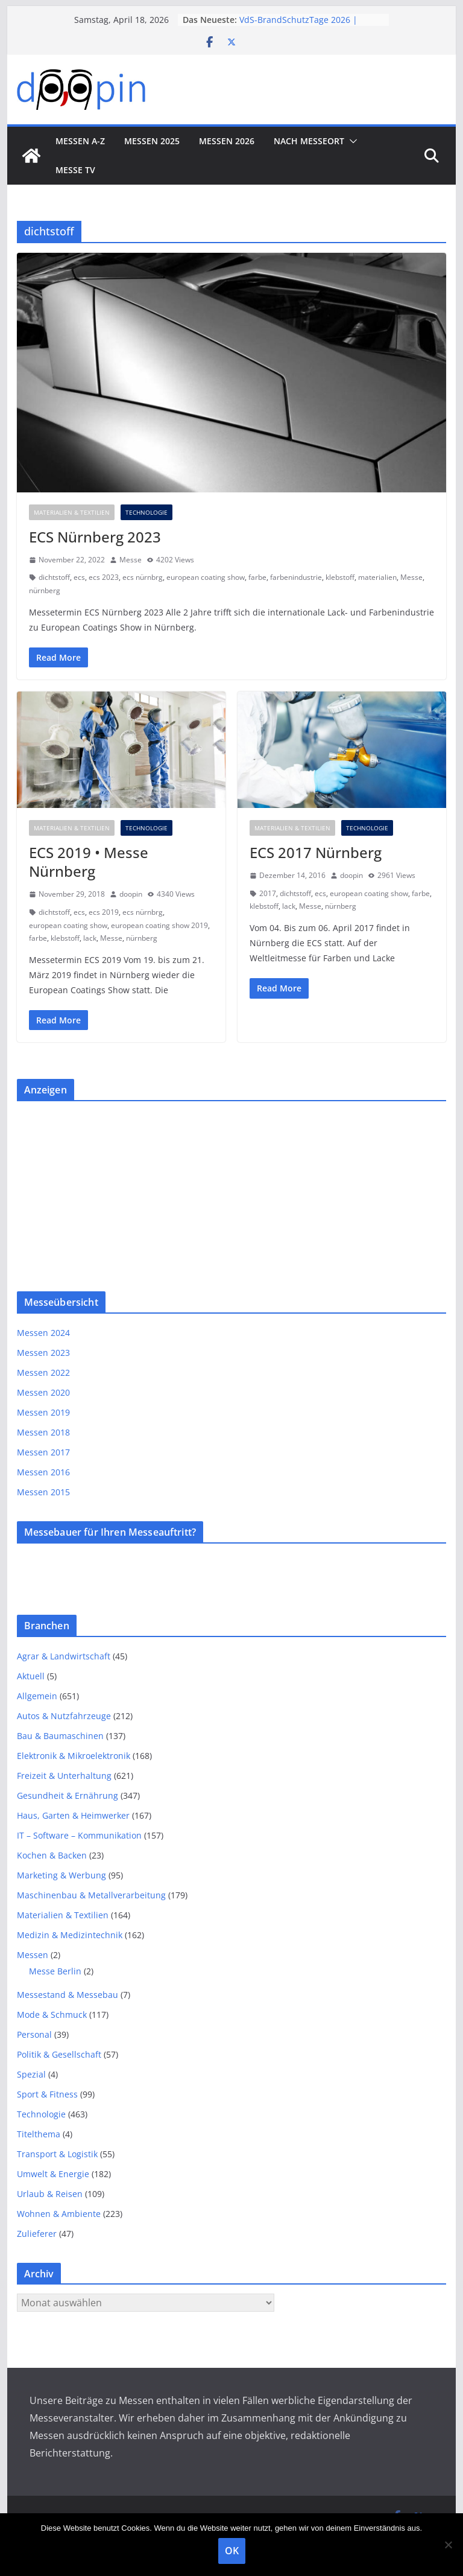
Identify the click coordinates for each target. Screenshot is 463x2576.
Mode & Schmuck (52, 2014)
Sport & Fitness (47, 2094)
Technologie (146, 512)
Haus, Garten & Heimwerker (73, 1815)
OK (232, 2550)
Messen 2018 (43, 1432)
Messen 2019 (43, 1412)
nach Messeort (309, 141)
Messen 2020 (43, 1392)
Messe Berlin (55, 1971)
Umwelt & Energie (53, 2174)
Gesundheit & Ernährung (67, 1795)
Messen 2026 (226, 141)
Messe (130, 560)
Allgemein (37, 1696)
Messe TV (75, 170)
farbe (257, 577)
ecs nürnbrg (142, 577)
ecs (79, 577)
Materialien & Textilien (72, 512)
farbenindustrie (296, 577)
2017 (267, 893)
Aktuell (31, 1676)
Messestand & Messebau (67, 1994)
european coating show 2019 (159, 925)
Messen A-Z (80, 141)
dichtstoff (54, 577)
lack (89, 938)
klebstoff (340, 577)
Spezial (31, 2074)
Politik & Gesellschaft (59, 2054)
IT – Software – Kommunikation (79, 1835)
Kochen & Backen (52, 1855)
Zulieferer (37, 2233)
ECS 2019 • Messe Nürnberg (88, 861)
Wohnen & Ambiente (59, 2213)
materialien (377, 577)
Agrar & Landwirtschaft (63, 1656)
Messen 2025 (152, 141)
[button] (350, 141)
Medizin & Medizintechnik (69, 1935)
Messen (32, 1955)
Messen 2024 (43, 1332)
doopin (130, 894)
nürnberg (44, 590)
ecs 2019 (104, 912)
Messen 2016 (43, 1472)
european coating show (205, 577)
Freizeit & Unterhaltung (64, 1775)
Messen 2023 (43, 1352)
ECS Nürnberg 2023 (95, 537)
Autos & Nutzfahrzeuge (64, 1716)
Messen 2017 (43, 1452)
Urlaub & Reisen (50, 2193)
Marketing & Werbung (61, 1875)
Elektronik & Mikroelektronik (73, 1755)
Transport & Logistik (57, 2154)
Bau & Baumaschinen (60, 1735)
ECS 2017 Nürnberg (316, 852)
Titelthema (38, 2134)
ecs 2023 (104, 577)
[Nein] (448, 2545)
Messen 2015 (43, 1492)
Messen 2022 (43, 1372)
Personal (34, 2034)
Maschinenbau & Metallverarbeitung (91, 1895)
